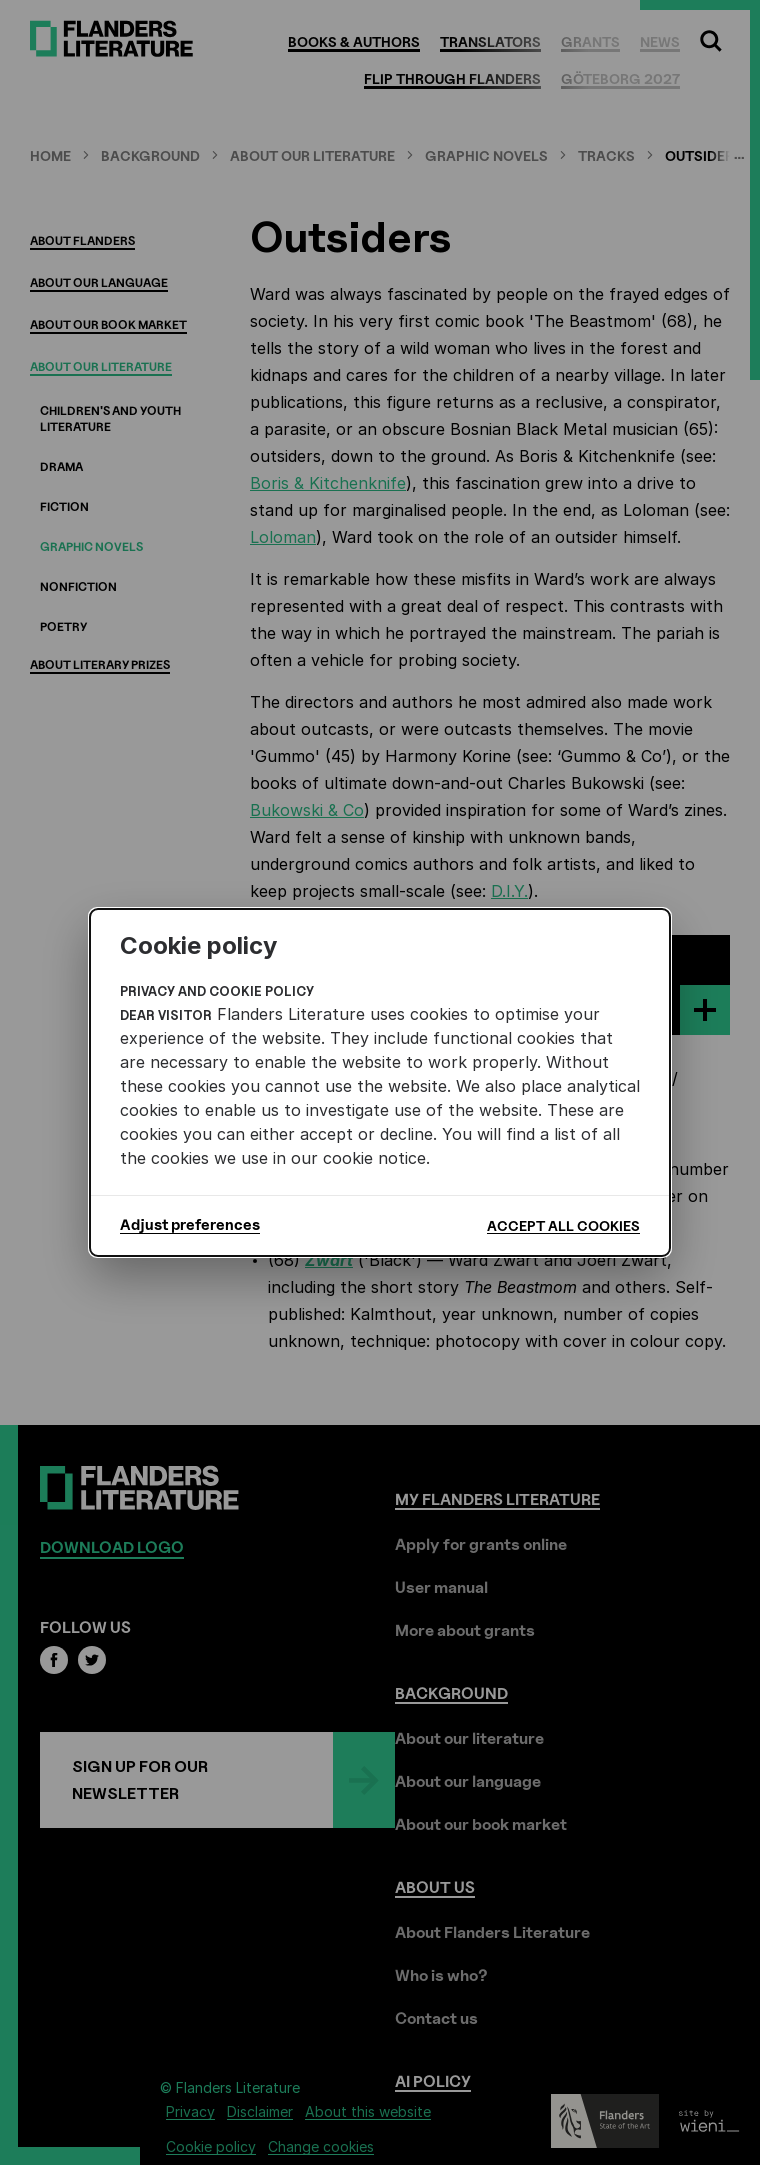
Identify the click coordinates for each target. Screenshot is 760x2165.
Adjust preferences (190, 1225)
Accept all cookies (563, 1225)
